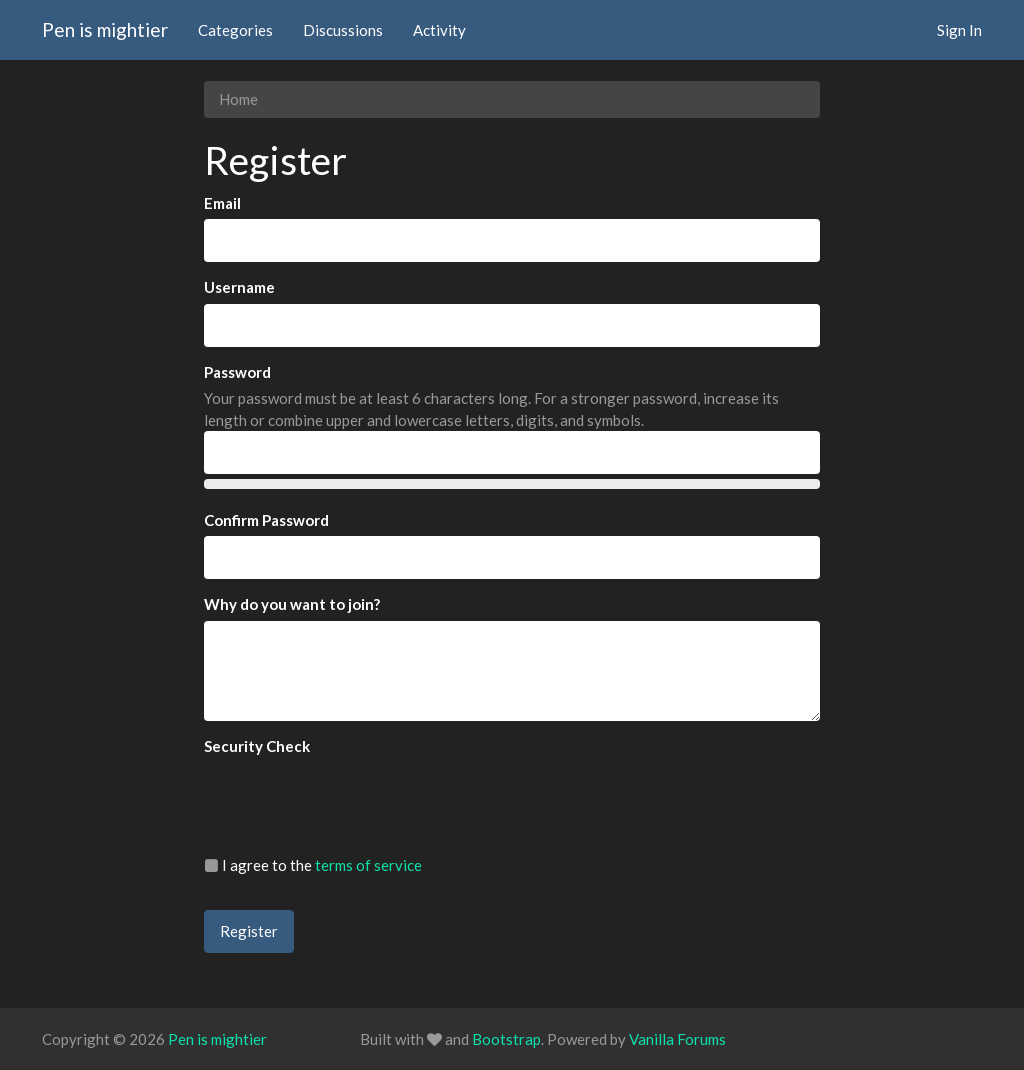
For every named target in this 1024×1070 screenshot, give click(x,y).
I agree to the (313, 865)
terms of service (368, 865)
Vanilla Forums (677, 1039)
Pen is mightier (105, 29)
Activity (439, 30)
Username (239, 287)
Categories (235, 30)
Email (222, 203)
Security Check (257, 746)
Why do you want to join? (292, 604)
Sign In (959, 30)
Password (237, 372)
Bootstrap (506, 1039)
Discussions (343, 30)
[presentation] (356, 801)
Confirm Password (266, 520)
